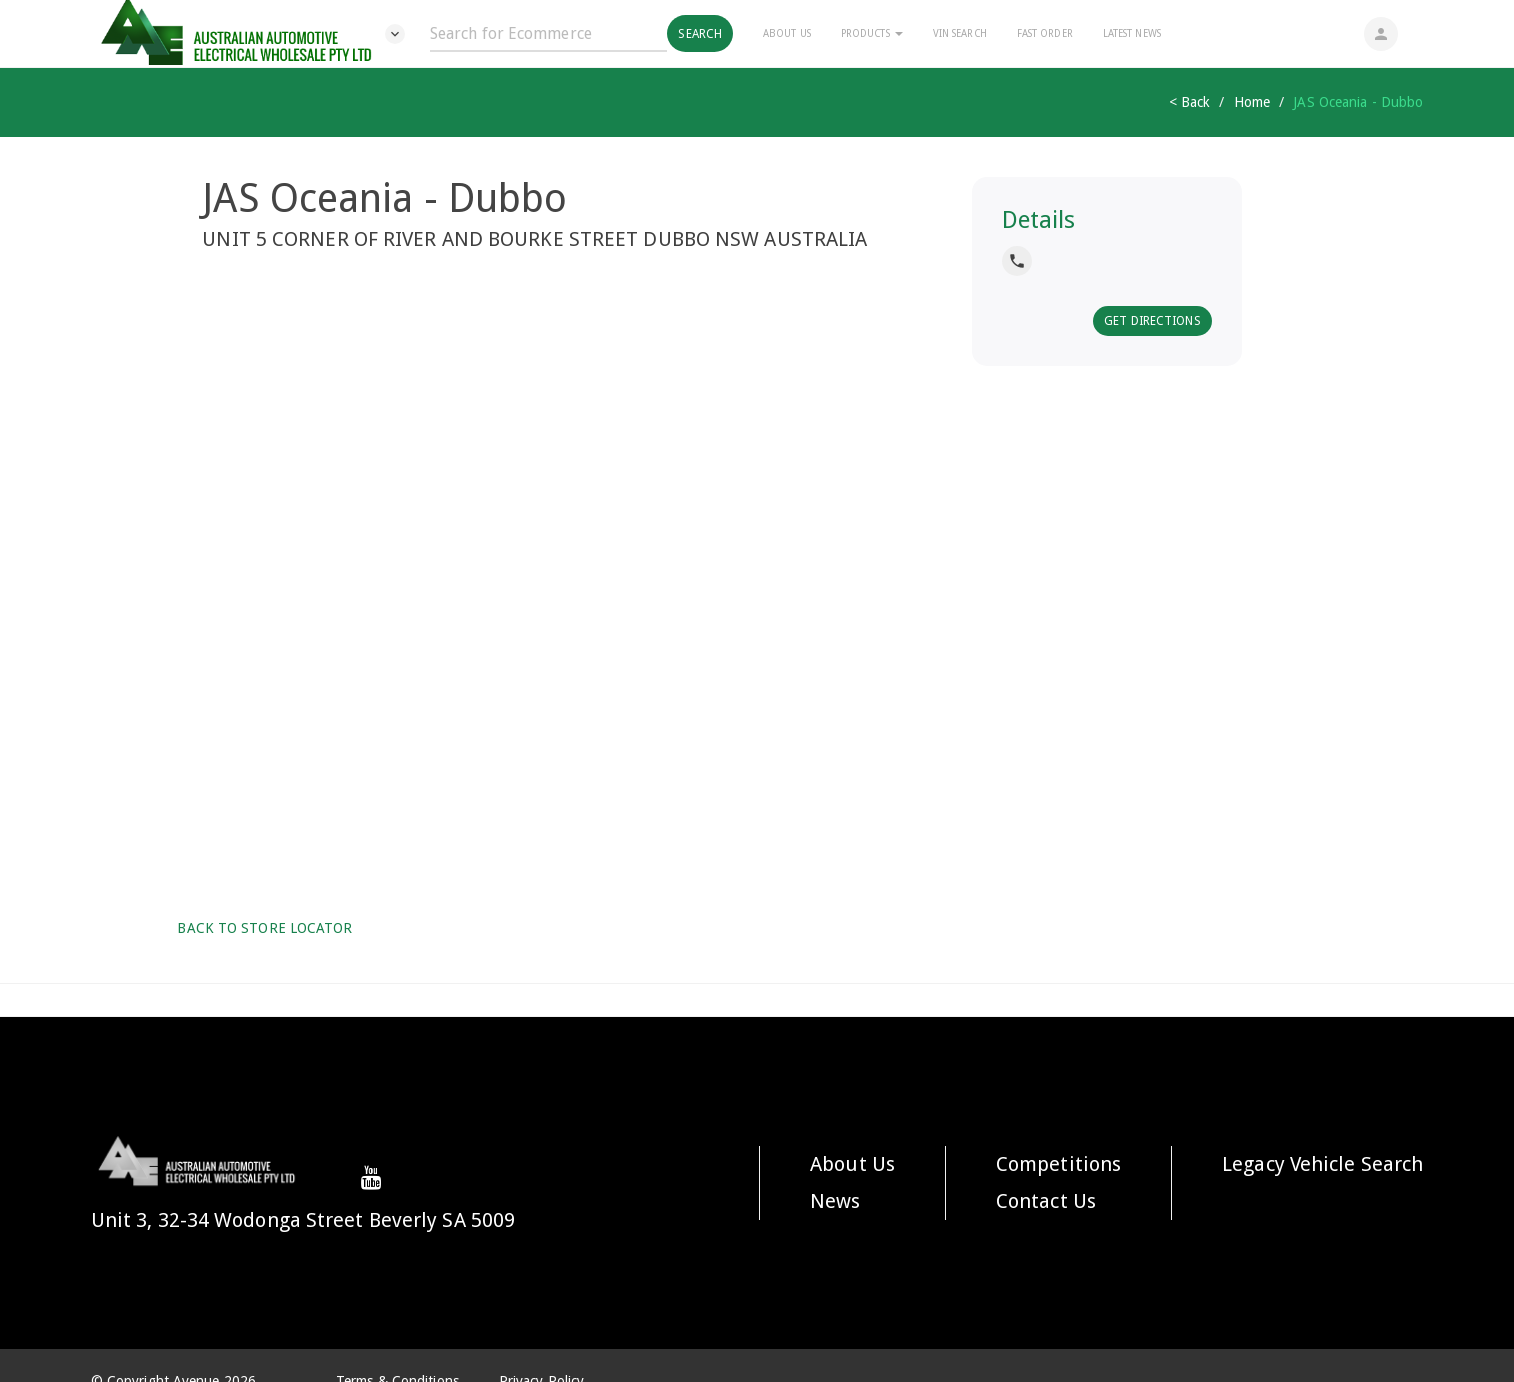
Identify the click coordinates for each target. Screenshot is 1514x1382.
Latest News (1132, 33)
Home (1252, 102)
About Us (787, 33)
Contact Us (1046, 1201)
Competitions (1058, 1164)
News (835, 1201)
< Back (1190, 102)
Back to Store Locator (262, 928)
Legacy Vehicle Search (1322, 1164)
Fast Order (1045, 33)
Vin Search (960, 33)
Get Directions (1152, 321)
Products (872, 33)
